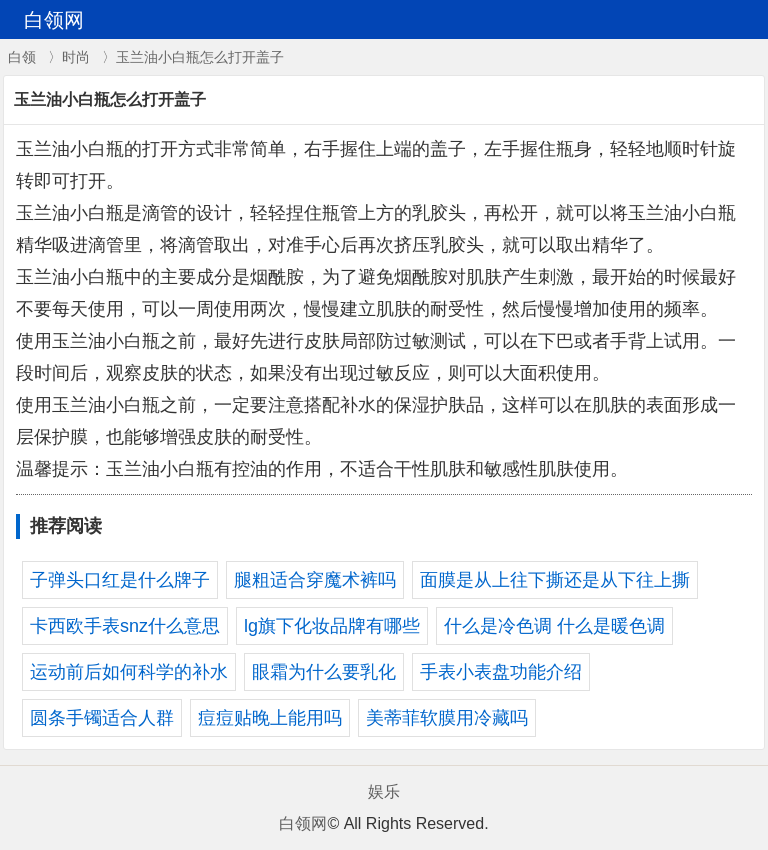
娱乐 (384, 791)
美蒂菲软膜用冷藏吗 (447, 718)
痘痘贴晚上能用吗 (270, 718)
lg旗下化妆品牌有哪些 (332, 626)
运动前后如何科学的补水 (129, 672)
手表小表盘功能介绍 (501, 672)
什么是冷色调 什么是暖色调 (554, 626)
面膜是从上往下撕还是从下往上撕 (555, 580)
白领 (22, 57)
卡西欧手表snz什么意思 (125, 626)
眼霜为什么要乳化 (324, 672)
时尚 (76, 57)
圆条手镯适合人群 (102, 718)
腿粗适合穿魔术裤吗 (315, 580)
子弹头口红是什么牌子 (120, 580)
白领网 (303, 823)
